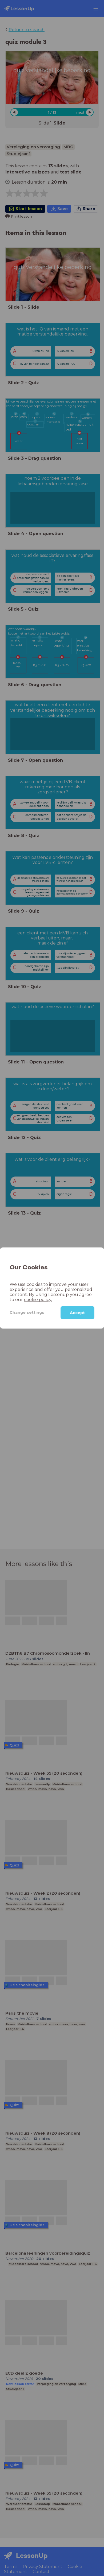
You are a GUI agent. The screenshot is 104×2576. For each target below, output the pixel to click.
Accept (77, 1312)
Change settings (24, 1312)
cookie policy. (22, 1299)
